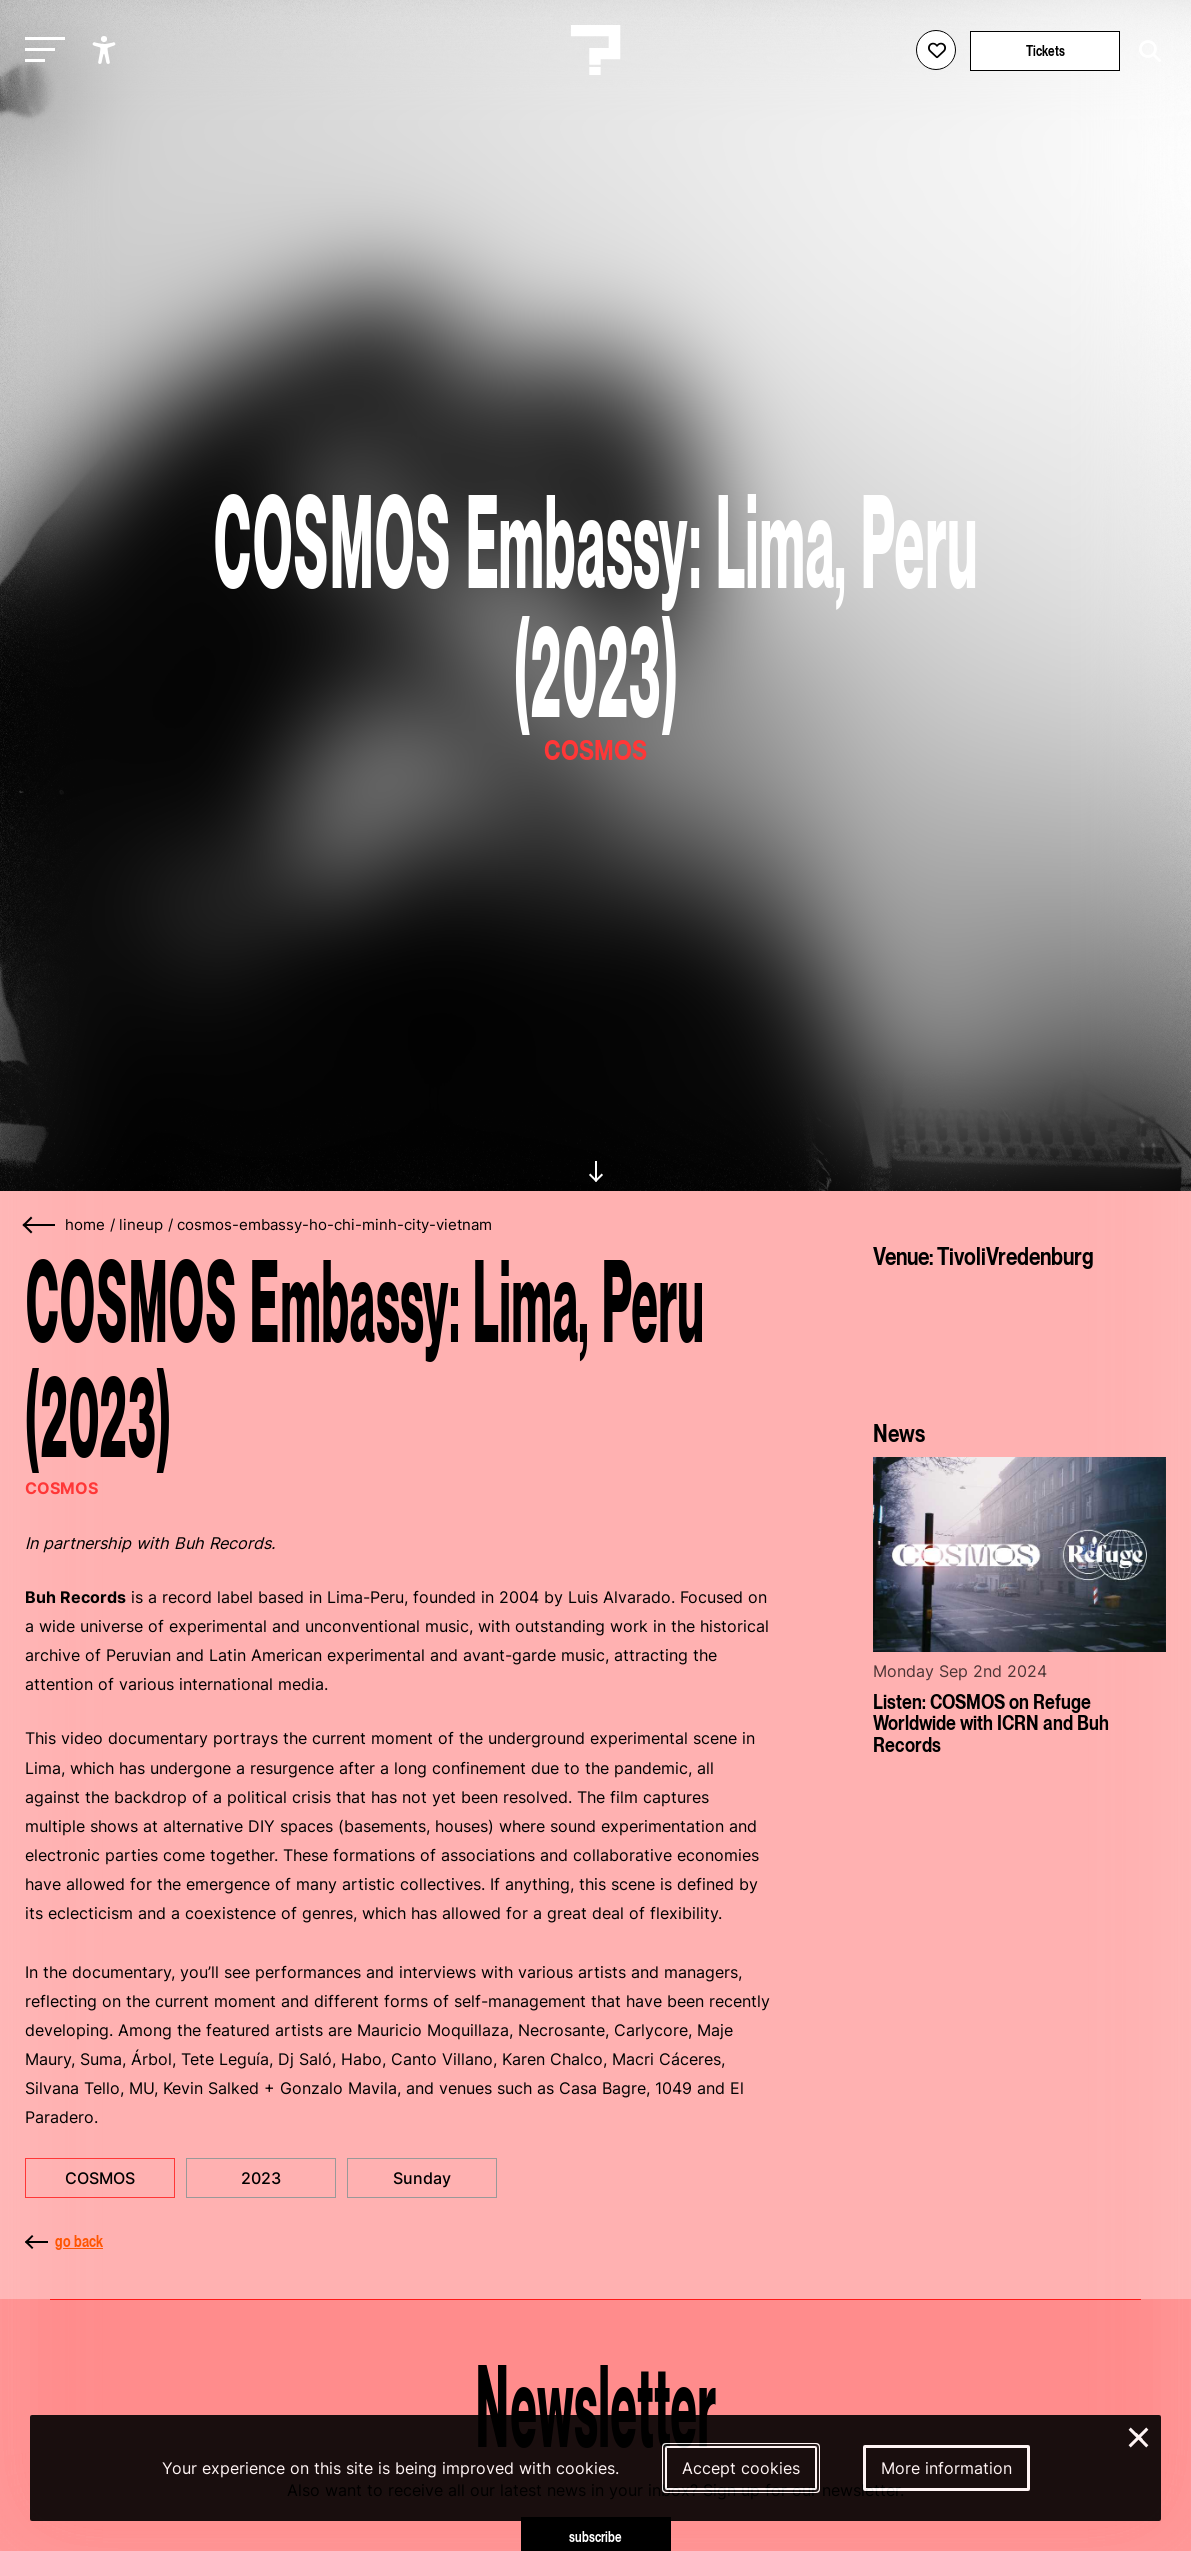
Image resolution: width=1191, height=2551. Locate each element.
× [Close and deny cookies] (1139, 2435)
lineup (141, 1225)
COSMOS (100, 2178)
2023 (261, 2178)
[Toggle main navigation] (40, 50)
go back (64, 2241)
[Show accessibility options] (106, 50)
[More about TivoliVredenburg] (1019, 1337)
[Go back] (40, 1225)
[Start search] (1145, 51)
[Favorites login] (936, 50)
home (85, 1225)
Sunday (422, 2178)
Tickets (1045, 50)
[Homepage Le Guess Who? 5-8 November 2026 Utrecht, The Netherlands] (596, 50)
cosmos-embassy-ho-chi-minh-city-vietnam (334, 1225)
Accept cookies (741, 2468)
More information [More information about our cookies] (946, 2468)
